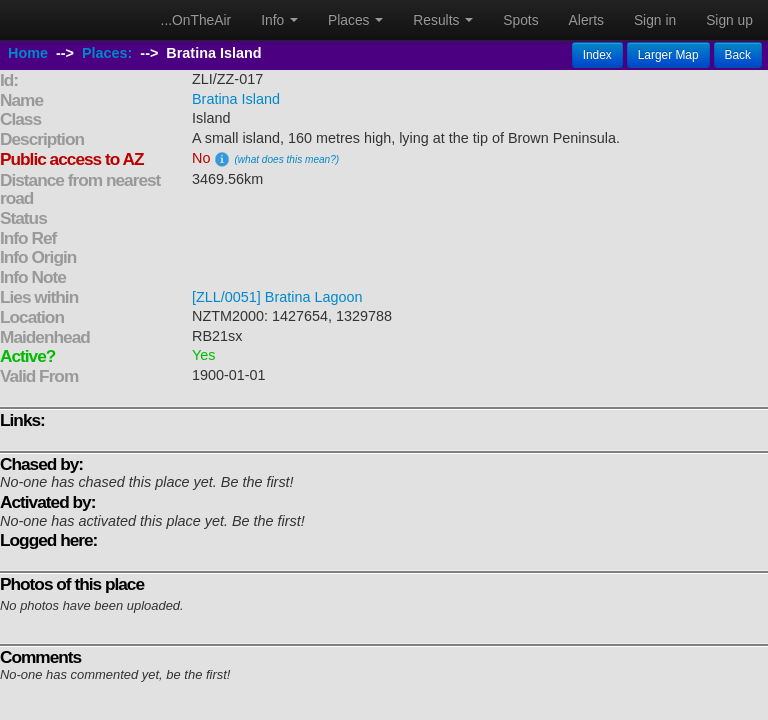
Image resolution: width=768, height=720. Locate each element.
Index (597, 55)
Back (738, 55)
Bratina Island (236, 99)
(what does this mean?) (286, 159)
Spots (520, 20)
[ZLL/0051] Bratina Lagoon (277, 297)
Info (279, 20)
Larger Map (668, 55)
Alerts (586, 20)
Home (28, 53)
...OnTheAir (196, 20)
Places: (107, 53)
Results (443, 20)
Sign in (655, 20)
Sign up (729, 20)
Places (355, 20)
